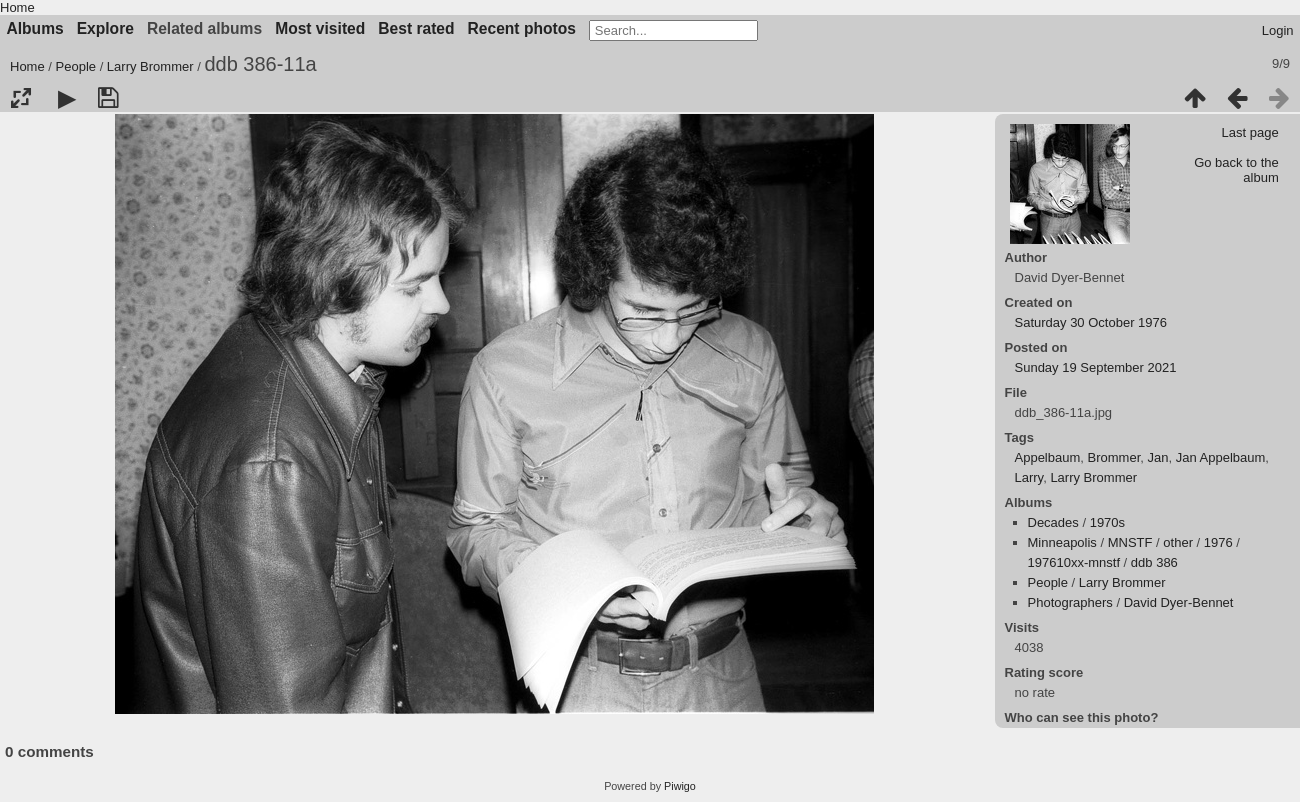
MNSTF (1130, 542)
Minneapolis (1062, 542)
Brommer (1114, 457)
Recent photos (522, 28)
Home (17, 7)
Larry (1029, 477)
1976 (1218, 542)
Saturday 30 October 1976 (1091, 322)
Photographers (1070, 602)
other (1178, 542)
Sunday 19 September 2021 (1096, 367)
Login (1278, 30)
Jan (1157, 457)
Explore (105, 28)
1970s (1107, 522)
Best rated (416, 28)
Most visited (320, 28)
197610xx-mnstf (1074, 562)
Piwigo (680, 786)
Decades (1053, 522)
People (76, 66)
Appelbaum (1048, 457)
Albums (35, 28)
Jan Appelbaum (1221, 457)
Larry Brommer (150, 66)
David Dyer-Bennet (1179, 602)
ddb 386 (1154, 562)
